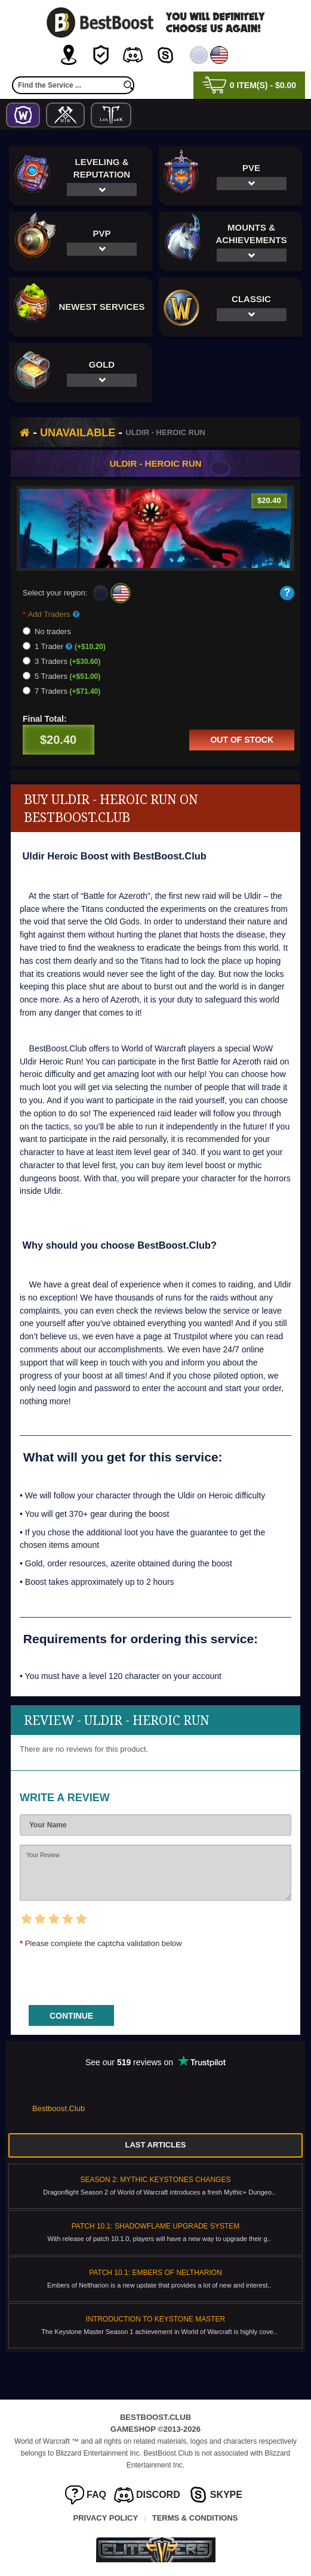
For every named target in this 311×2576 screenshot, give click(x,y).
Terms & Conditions (195, 2517)
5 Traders (61, 676)
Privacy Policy (105, 2517)
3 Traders (61, 661)
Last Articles (155, 2144)
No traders (47, 631)
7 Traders (61, 691)
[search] (128, 85)
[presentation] (110, 1973)
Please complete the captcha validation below (103, 1943)
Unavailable (77, 433)
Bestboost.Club (58, 2108)
